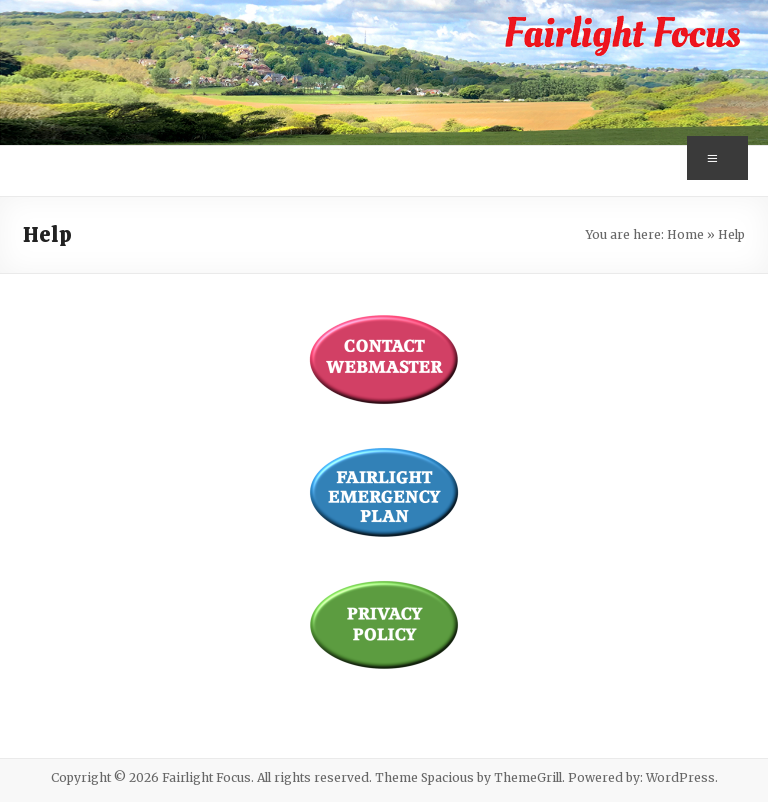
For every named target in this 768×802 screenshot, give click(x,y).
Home (685, 234)
